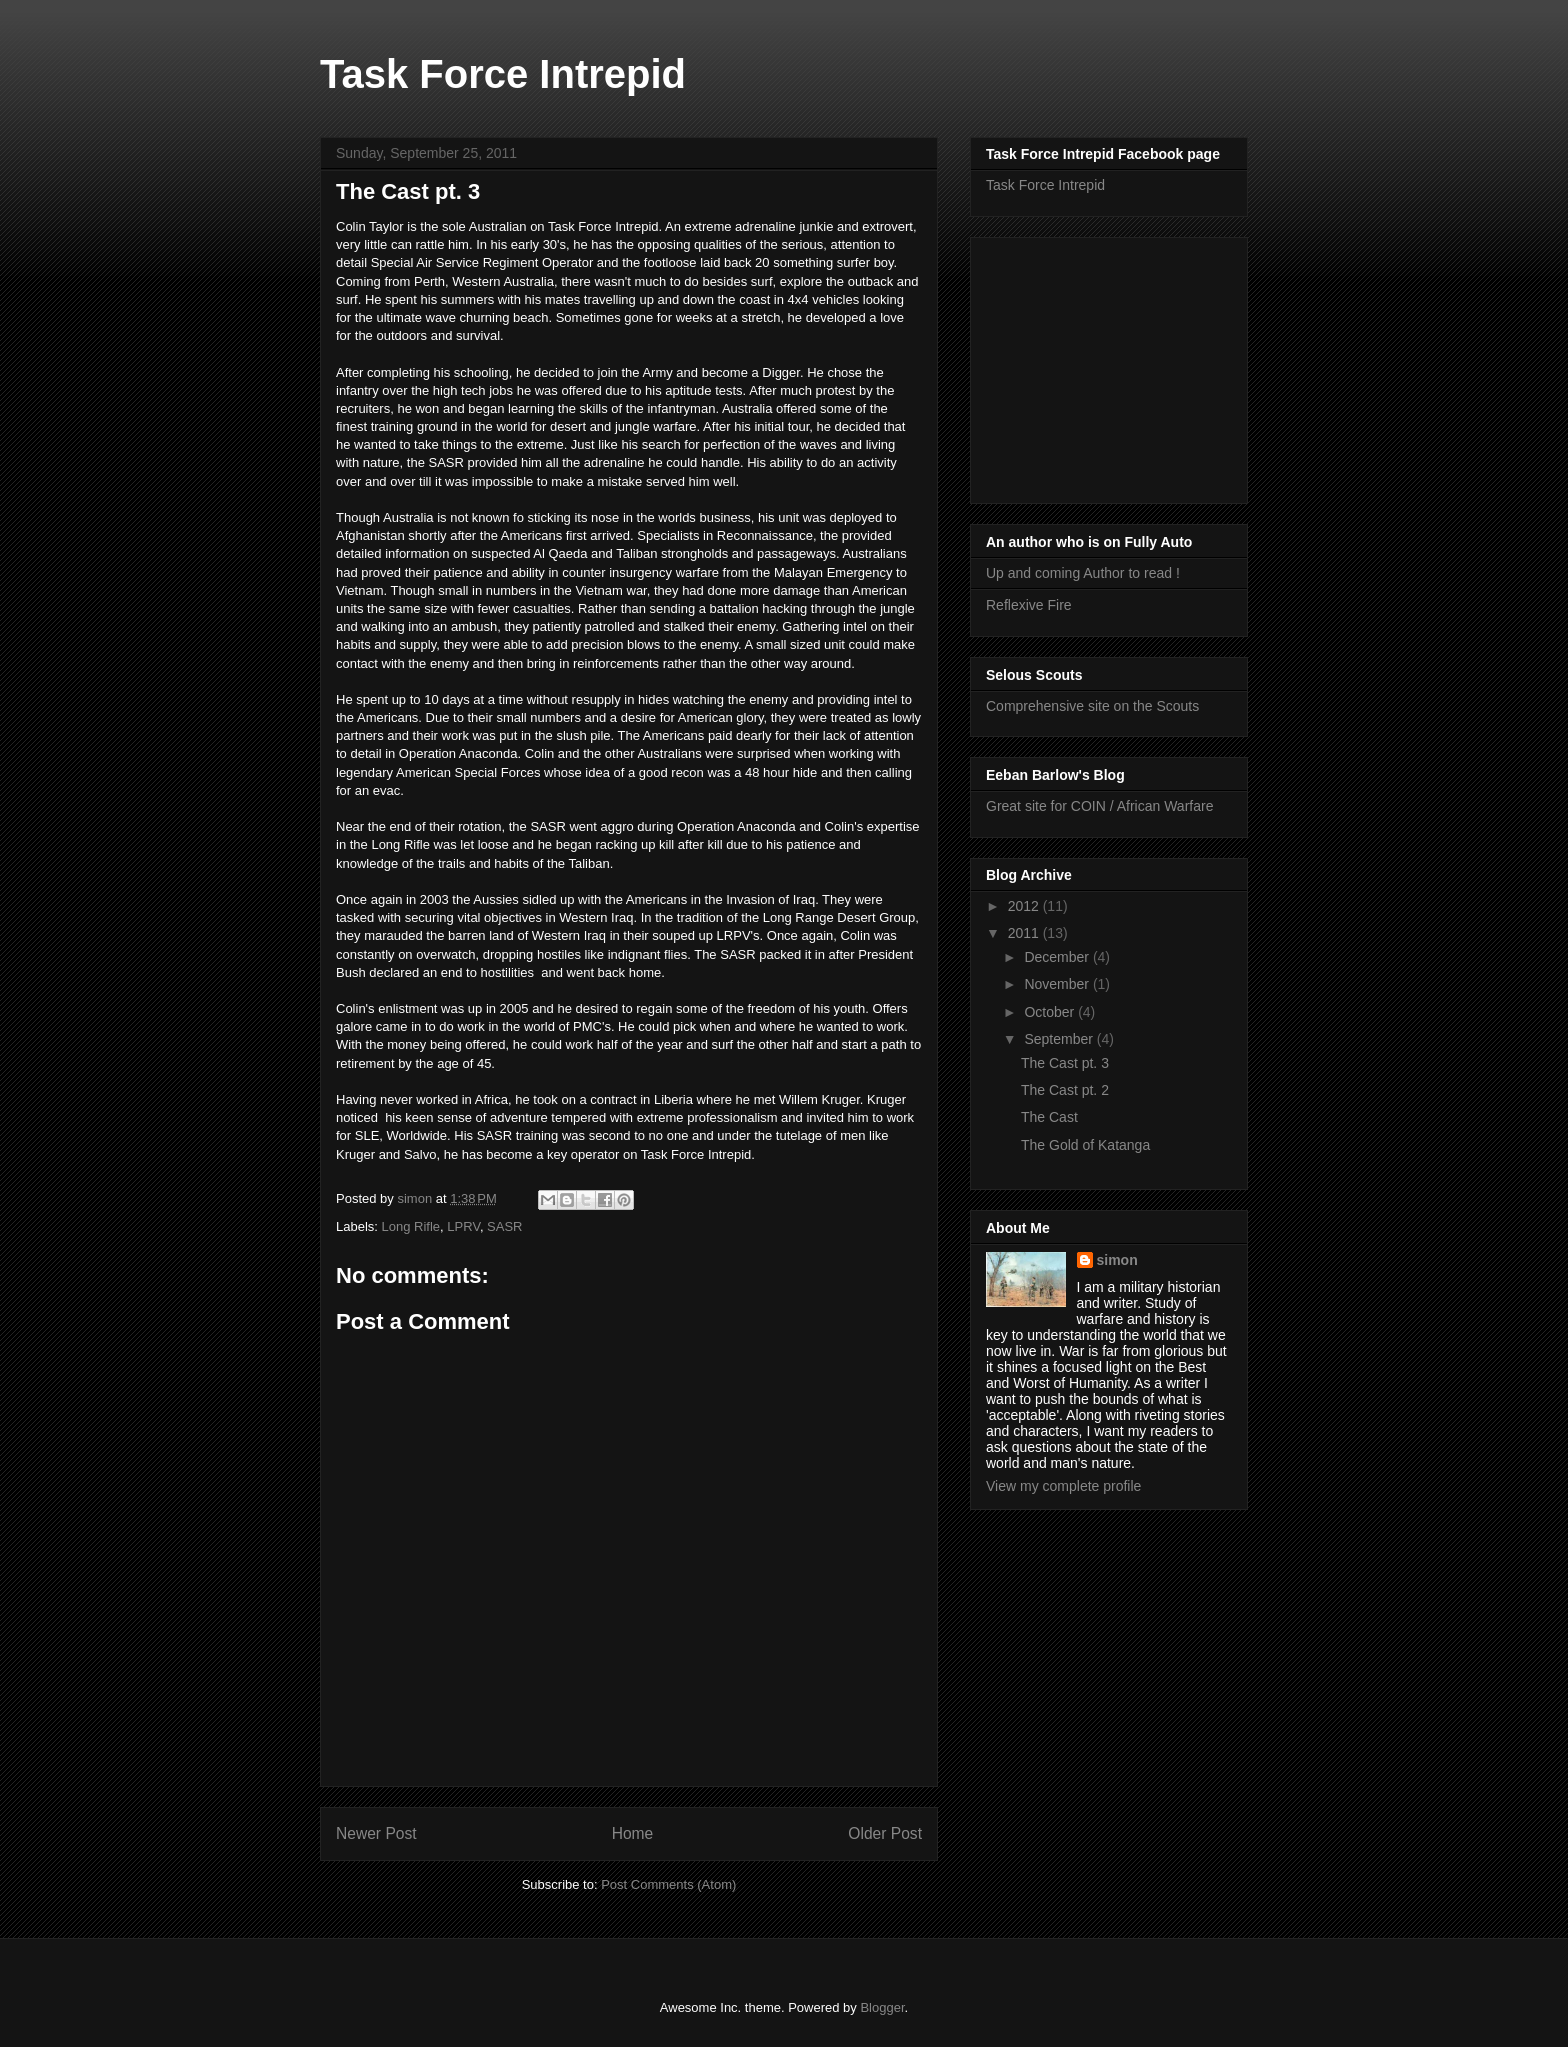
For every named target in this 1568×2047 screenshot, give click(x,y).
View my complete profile (1063, 1486)
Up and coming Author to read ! (1083, 573)
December (1058, 957)
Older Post (885, 1833)
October (1051, 1012)
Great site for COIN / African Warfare (1099, 806)
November (1058, 984)
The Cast (1049, 1117)
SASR (504, 1226)
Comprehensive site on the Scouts (1092, 706)
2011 (1025, 933)
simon (1117, 1260)
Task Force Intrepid (503, 74)
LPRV (463, 1226)
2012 (1025, 906)
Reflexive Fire (1029, 605)
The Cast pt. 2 (1065, 1090)
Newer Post (376, 1833)
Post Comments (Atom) (668, 1884)
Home (633, 1833)
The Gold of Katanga (1085, 1145)
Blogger (882, 2007)
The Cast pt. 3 (1065, 1063)
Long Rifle (411, 1226)
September (1060, 1039)
